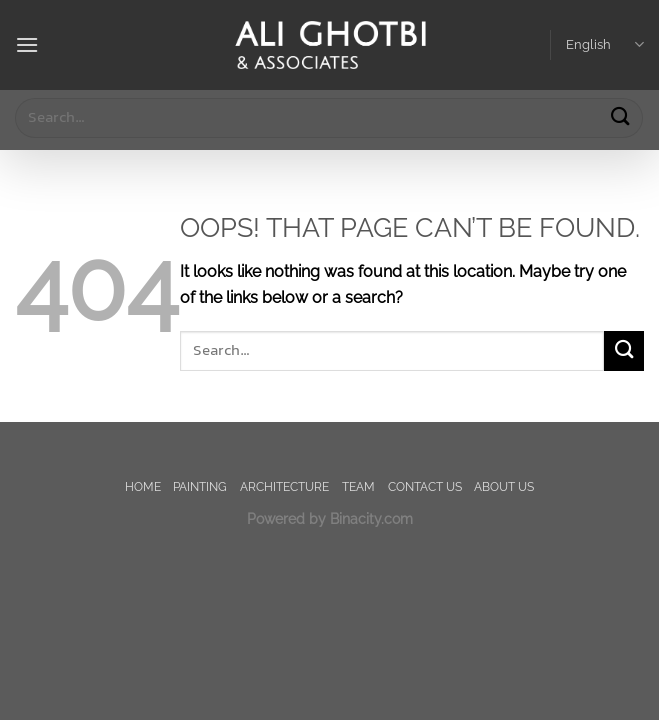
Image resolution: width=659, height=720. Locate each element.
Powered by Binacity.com (330, 518)
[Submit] (620, 117)
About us (504, 486)
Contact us (425, 486)
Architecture (284, 486)
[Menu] (27, 44)
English (605, 44)
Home (143, 486)
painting (200, 486)
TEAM (358, 486)
